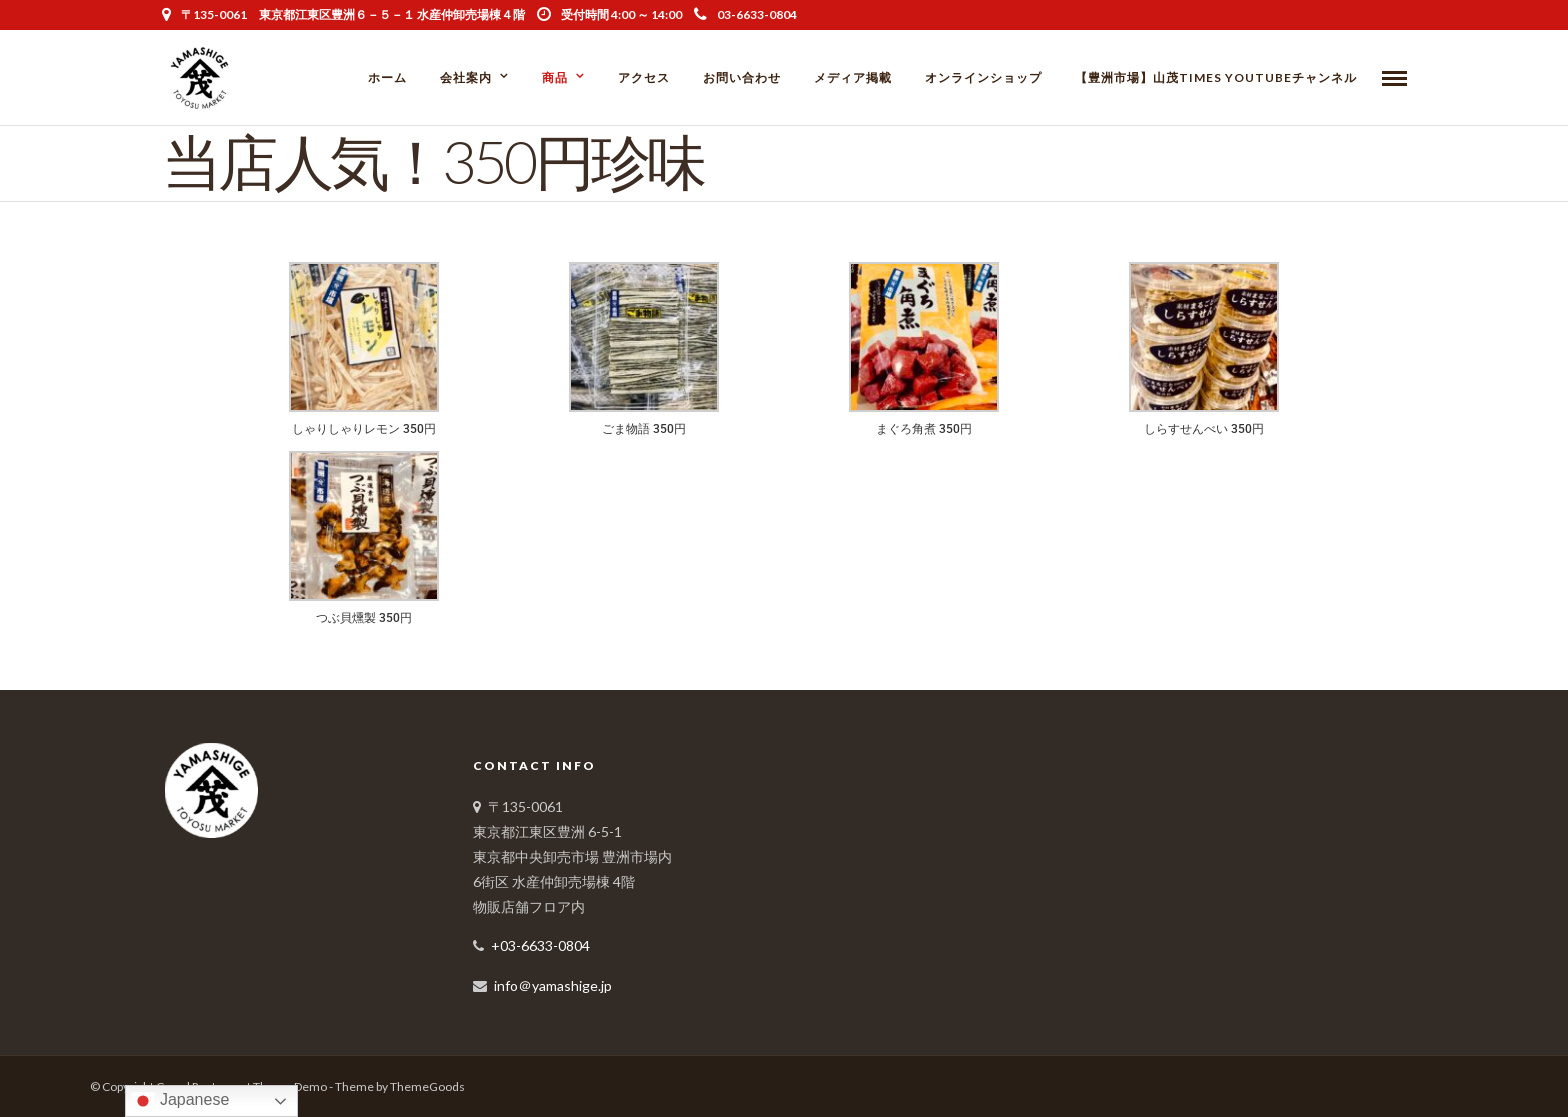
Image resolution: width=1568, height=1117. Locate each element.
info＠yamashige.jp (553, 985)
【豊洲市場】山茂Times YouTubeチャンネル (1216, 77)
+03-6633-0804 (540, 945)
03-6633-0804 (745, 14)
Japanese (180, 1101)
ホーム (387, 77)
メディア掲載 (853, 77)
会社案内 (466, 77)
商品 (555, 77)
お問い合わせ (742, 77)
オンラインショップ (983, 77)
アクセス (644, 77)
